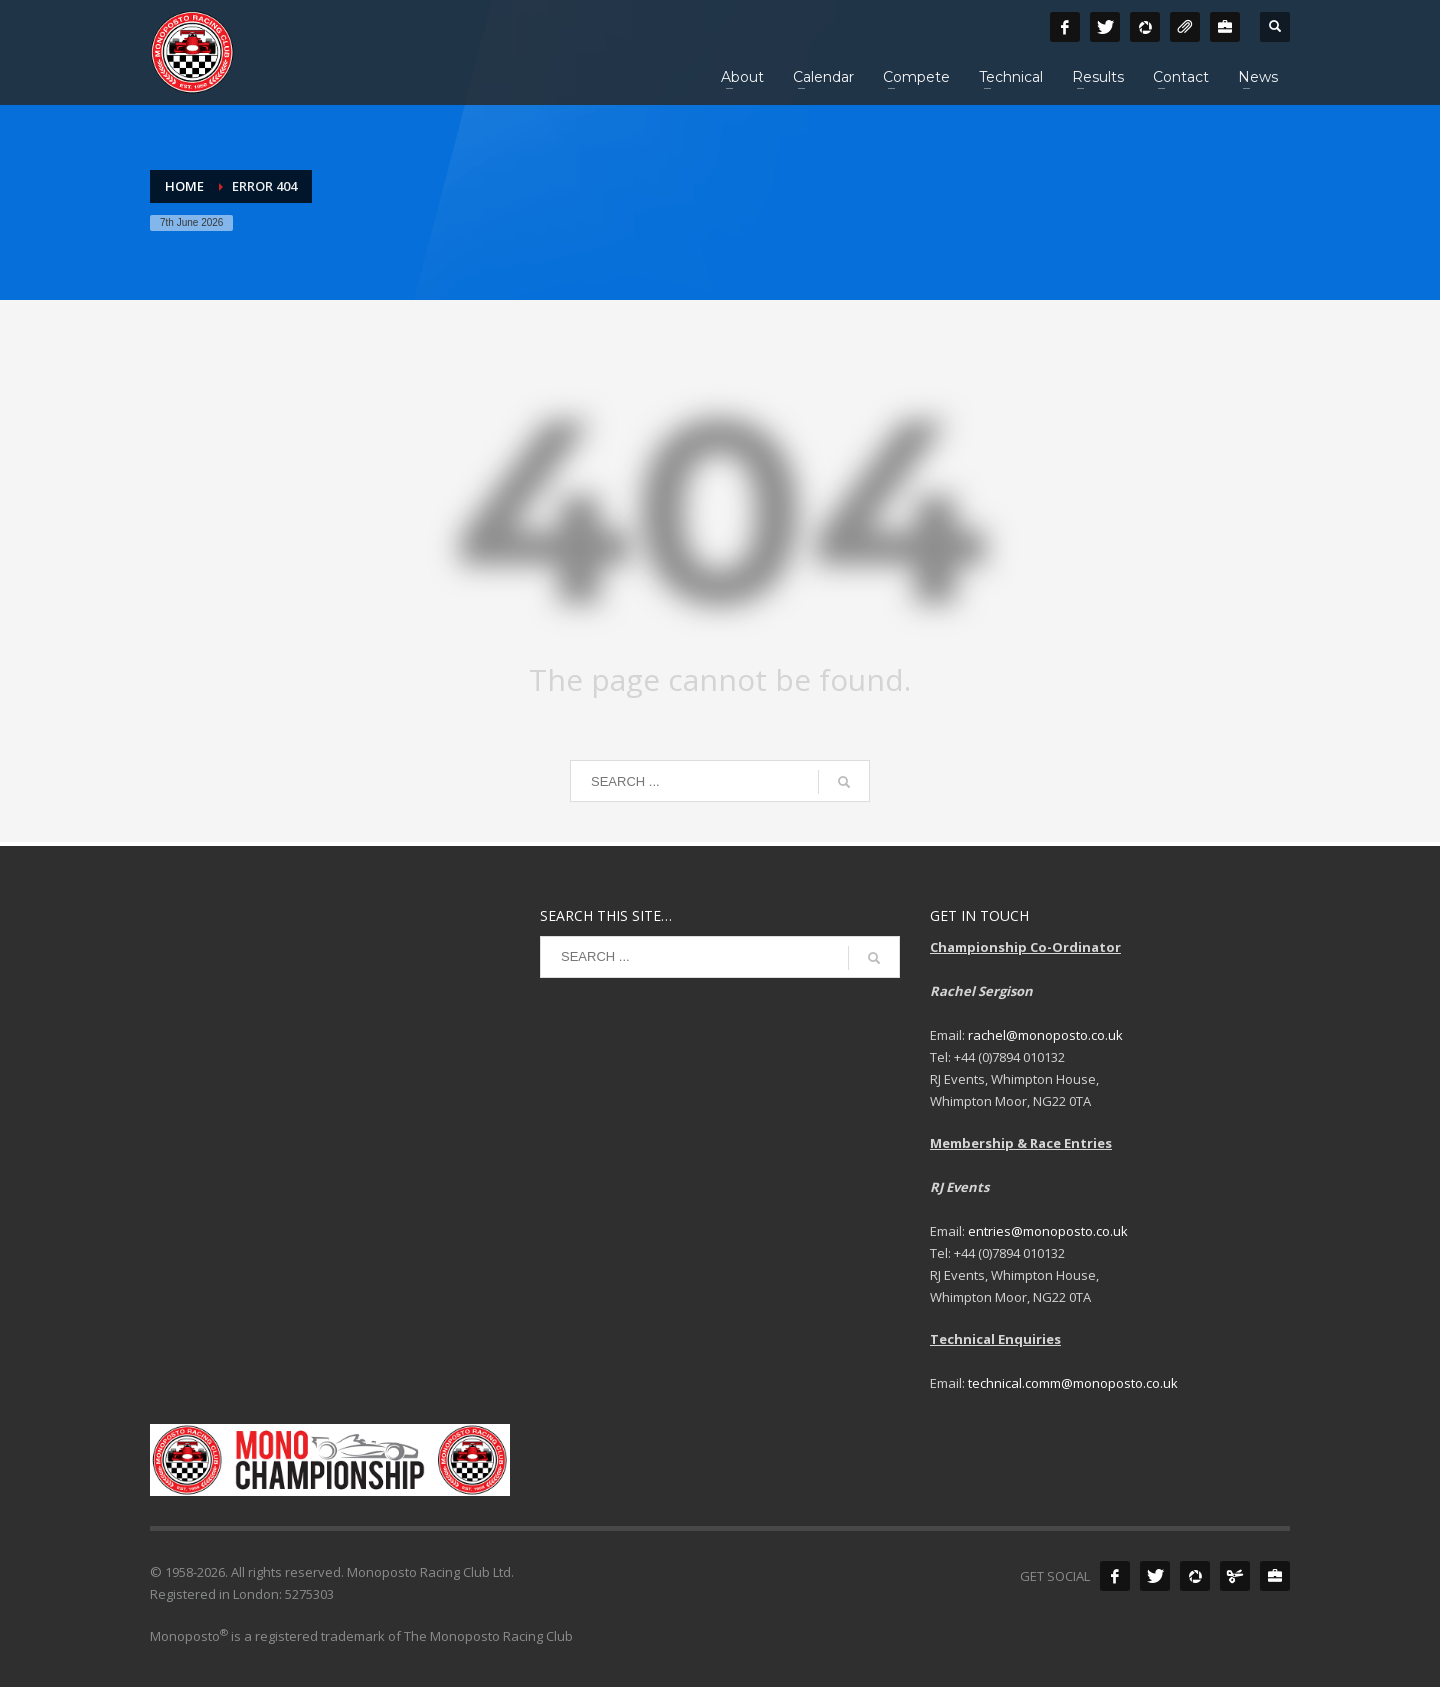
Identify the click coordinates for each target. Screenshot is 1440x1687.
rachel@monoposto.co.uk (1045, 1035)
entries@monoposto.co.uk (1048, 1231)
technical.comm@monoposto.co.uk (1073, 1383)
